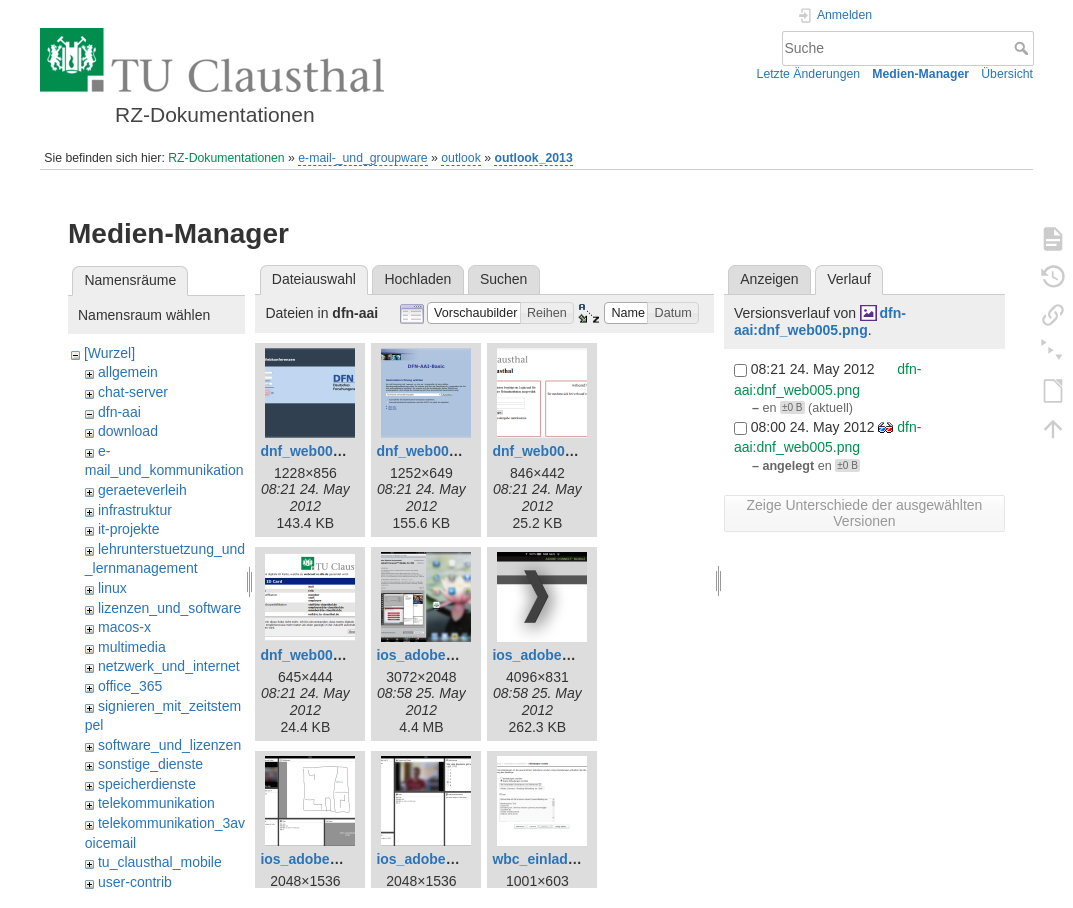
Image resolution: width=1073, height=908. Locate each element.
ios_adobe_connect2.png (576, 655)
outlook (461, 158)
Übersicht (1007, 74)
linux (112, 588)
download (128, 431)
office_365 (130, 686)
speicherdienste (147, 784)
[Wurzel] (109, 353)
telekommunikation (156, 803)
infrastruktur (135, 510)
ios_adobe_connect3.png (344, 859)
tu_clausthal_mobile (160, 862)
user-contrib (135, 882)
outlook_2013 (533, 158)
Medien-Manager (920, 74)
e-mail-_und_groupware (362, 158)
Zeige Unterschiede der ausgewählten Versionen (865, 513)
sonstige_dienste (150, 764)
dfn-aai (119, 412)
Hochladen (417, 279)
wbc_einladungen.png (565, 859)
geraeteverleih (142, 490)
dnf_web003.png (547, 451)
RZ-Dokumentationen (226, 158)
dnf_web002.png (431, 451)
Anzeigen (769, 279)
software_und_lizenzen (169, 745)
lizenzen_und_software (169, 608)
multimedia (132, 647)
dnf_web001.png (315, 451)
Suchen (503, 279)
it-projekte (128, 529)
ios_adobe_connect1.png (460, 655)
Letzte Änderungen (809, 74)
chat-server (133, 392)
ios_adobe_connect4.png (460, 859)
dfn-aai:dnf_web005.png (820, 321)
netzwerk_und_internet (169, 666)
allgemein (128, 372)
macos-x (124, 627)
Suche (1023, 48)
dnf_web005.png (315, 655)
